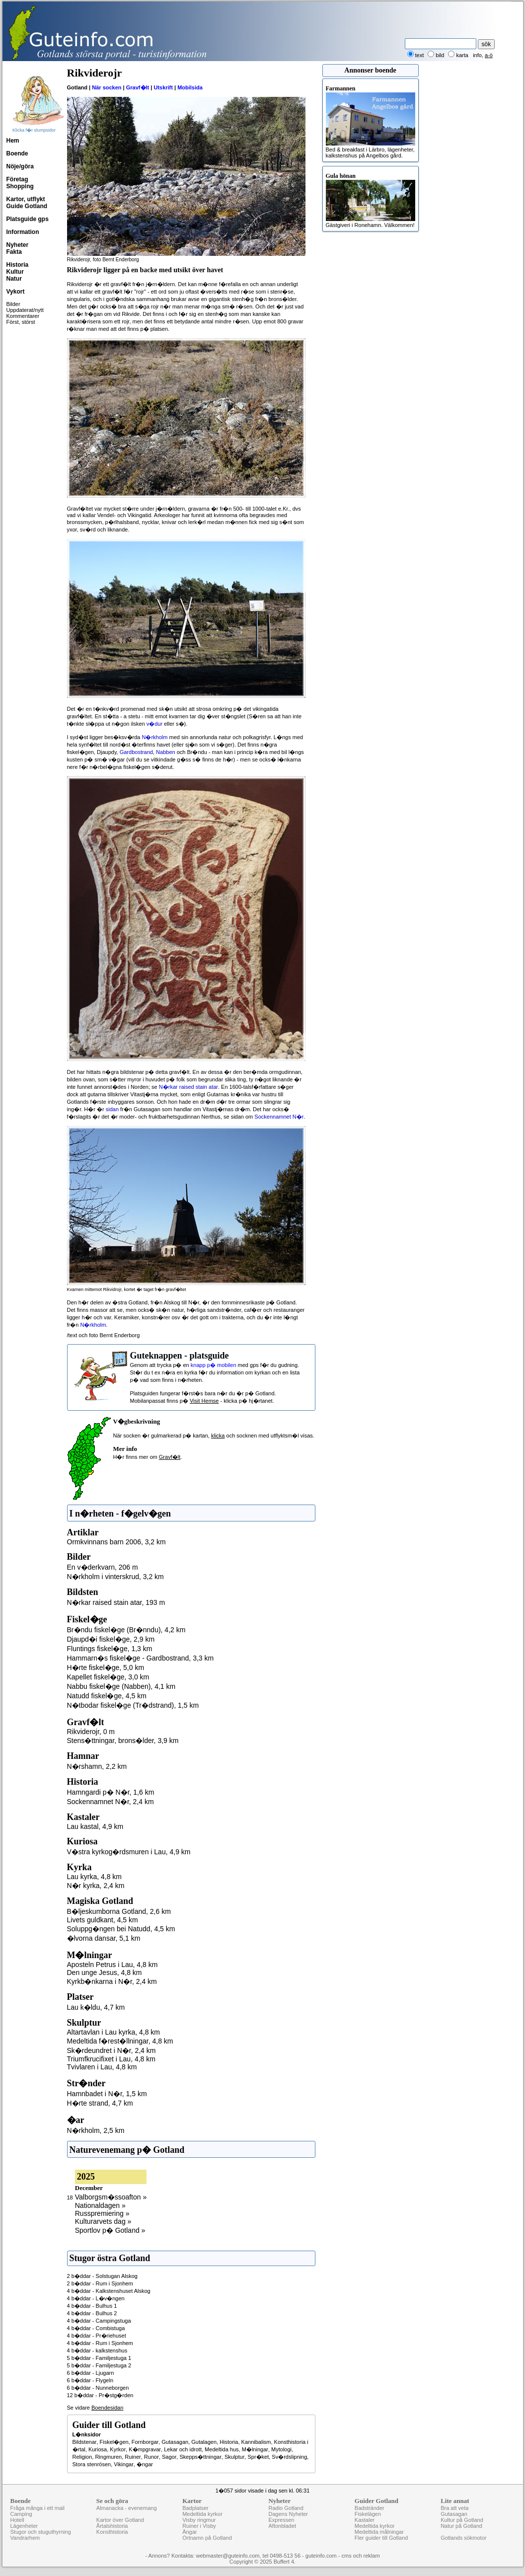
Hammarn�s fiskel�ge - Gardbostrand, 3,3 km (140, 1658)
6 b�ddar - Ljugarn (90, 2373)
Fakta (14, 251)
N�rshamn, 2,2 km (97, 1766)
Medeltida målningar (379, 2532)
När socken (106, 87)
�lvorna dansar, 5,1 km (104, 1938)
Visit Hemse (204, 1401)
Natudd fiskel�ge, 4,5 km (107, 1696)
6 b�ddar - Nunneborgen (98, 2388)
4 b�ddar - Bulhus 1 (92, 2306)
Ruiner (133, 2457)
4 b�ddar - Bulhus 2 (92, 2313)
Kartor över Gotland (120, 2520)
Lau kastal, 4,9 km (95, 1826)
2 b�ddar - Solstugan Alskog (102, 2276)
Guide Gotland (27, 206)
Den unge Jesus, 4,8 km (104, 1972)
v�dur (154, 724)
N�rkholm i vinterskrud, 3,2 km (115, 1577)
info (477, 55)
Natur (14, 278)
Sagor (169, 2457)
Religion (82, 2457)
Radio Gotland (285, 2508)
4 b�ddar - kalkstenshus (97, 2350)
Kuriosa (97, 2449)
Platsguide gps (27, 219)
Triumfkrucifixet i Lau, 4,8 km (111, 2059)
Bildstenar (85, 2442)
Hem (12, 140)
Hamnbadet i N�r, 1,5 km (107, 2094)
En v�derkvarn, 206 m (102, 1567)
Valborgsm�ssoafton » (111, 2197)
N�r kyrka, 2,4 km (96, 1886)
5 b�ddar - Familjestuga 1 (99, 2358)
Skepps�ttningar (200, 2457)
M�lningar (255, 2449)
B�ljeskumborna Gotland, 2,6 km (119, 1911)
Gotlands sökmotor (463, 2538)
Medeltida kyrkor (202, 2514)
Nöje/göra (20, 166)
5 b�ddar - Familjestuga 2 (99, 2365)
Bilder (13, 304)
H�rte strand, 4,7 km (100, 2103)
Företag (17, 179)
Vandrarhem (25, 2538)
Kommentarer (23, 316)
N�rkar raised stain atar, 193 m (116, 1602)
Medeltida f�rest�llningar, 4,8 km (120, 2041)
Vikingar (124, 2464)
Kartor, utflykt (25, 199)
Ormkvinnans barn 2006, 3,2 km (116, 1542)
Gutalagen (204, 2442)
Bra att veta (454, 2508)
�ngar (145, 2464)
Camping (21, 2514)
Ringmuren (108, 2457)
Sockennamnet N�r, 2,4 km (110, 1802)
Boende (17, 153)
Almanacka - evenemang (126, 2508)
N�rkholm (155, 737)
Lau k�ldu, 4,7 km (96, 2007)
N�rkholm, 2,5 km (96, 2130)
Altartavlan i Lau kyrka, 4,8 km (113, 2032)
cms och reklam (361, 2556)
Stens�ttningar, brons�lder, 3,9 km (123, 1740)
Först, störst (20, 322)
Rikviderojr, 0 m (91, 1732)
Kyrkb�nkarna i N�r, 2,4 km (112, 1981)
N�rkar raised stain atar (188, 1087)
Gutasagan (174, 2442)
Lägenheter (24, 2526)
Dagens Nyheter (288, 2514)
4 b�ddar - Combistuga (96, 2328)
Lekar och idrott (183, 2449)
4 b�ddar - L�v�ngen (96, 2298)
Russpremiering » (102, 2213)
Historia (17, 264)
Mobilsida (190, 87)
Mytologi (281, 2449)
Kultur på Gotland (462, 2520)
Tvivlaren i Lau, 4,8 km (102, 2067)
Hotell (17, 2520)
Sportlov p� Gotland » (110, 2230)
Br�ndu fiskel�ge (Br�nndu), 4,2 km (126, 1630)
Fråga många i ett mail (37, 2508)
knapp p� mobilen (213, 1365)
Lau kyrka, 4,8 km (94, 1877)
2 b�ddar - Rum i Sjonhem (100, 2283)
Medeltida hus (222, 2449)
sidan (112, 1109)
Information (22, 231)
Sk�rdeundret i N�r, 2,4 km (111, 2050)
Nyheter (17, 244)
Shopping (20, 186)
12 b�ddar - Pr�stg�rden (100, 2395)
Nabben (165, 752)
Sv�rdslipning (289, 2457)
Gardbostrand (136, 752)
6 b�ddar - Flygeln (90, 2380)
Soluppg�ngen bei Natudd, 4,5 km (121, 1929)
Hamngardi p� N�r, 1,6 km (110, 1792)
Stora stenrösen (92, 2464)
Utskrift (163, 87)
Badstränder (369, 2508)
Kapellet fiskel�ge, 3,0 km (108, 1677)
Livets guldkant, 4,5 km (102, 1920)
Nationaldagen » (100, 2205)
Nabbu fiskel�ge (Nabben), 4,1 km (121, 1686)
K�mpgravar (145, 2449)
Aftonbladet (282, 2526)
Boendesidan (107, 2408)
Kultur (15, 271)
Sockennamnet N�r (278, 1117)
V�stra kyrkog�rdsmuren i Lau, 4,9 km (129, 1852)
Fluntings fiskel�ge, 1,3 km (109, 1649)
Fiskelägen (368, 2514)
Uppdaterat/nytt (25, 310)
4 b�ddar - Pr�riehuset (96, 2336)
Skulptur (234, 2457)
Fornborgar (145, 2442)
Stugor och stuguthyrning (40, 2532)
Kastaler (365, 2520)
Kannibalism (256, 2442)
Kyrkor (118, 2449)
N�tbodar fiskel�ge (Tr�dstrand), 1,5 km (133, 1705)
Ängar (189, 2532)
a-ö (489, 55)
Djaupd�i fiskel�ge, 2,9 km (111, 1639)
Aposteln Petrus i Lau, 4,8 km (112, 1965)
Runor (151, 2457)
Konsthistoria (112, 2532)
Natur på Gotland (461, 2526)
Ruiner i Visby (199, 2526)
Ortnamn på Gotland (207, 2538)
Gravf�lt (137, 87)
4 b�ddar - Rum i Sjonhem (100, 2343)
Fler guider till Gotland (381, 2538)
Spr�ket (258, 2457)
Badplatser (195, 2508)
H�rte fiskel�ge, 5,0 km (106, 1667)
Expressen (281, 2520)
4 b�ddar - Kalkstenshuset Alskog (108, 2291)
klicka (218, 1436)
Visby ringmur (199, 2520)
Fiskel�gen (114, 2442)
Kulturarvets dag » (103, 2221)
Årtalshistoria (112, 2526)
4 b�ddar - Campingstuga (99, 2321)
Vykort (15, 291)
